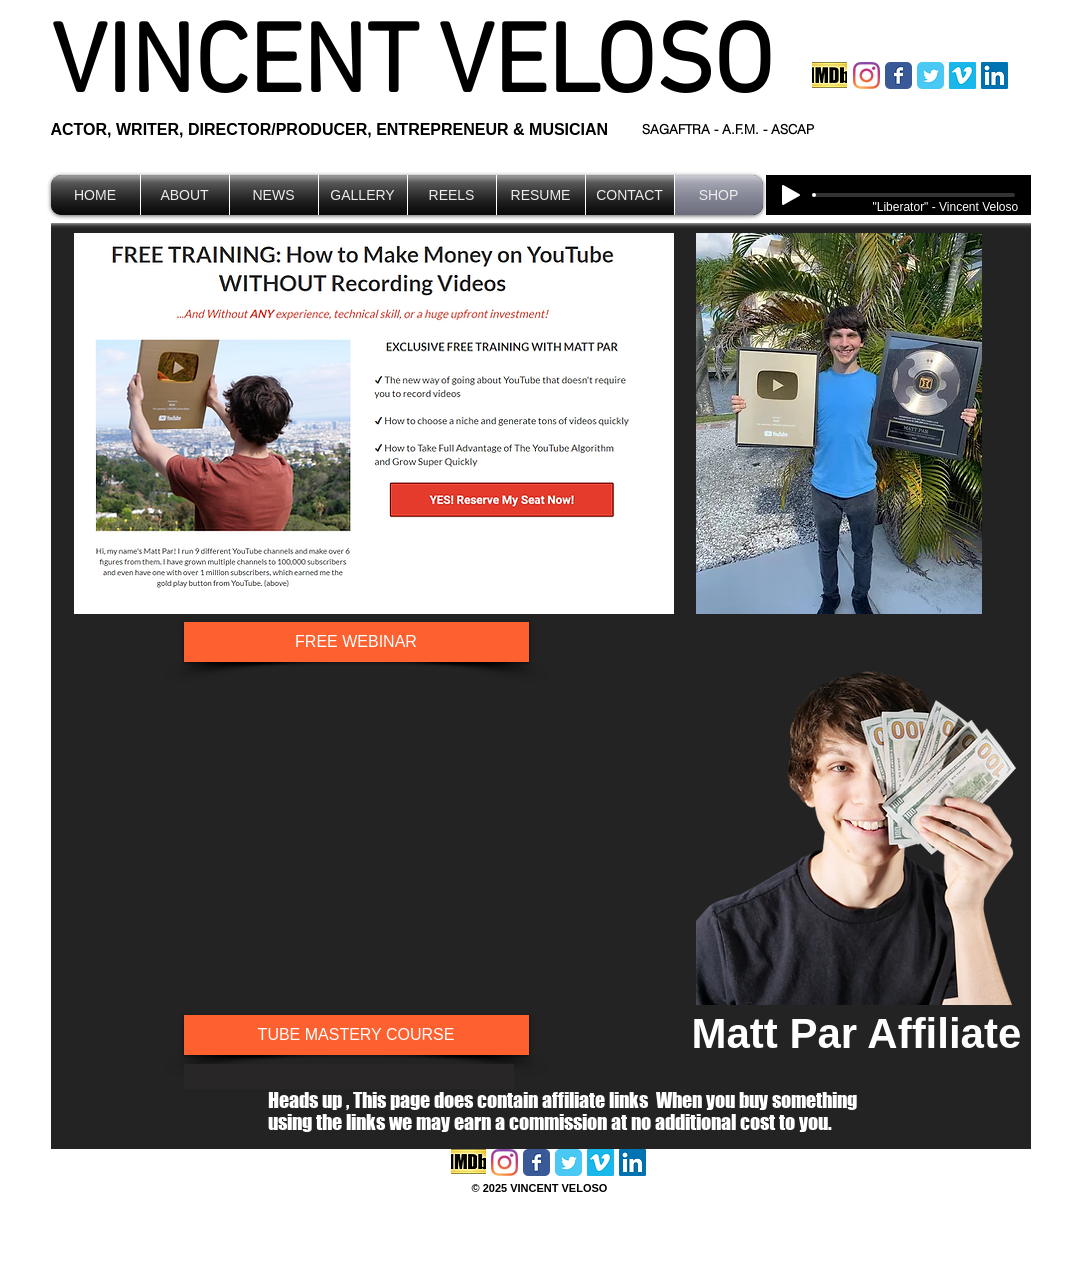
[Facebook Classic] (898, 75)
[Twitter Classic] (930, 75)
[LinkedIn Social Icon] (994, 75)
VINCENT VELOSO (412, 67)
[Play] (791, 195)
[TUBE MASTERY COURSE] (356, 1035)
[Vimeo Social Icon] (962, 75)
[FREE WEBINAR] (356, 642)
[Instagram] (866, 75)
